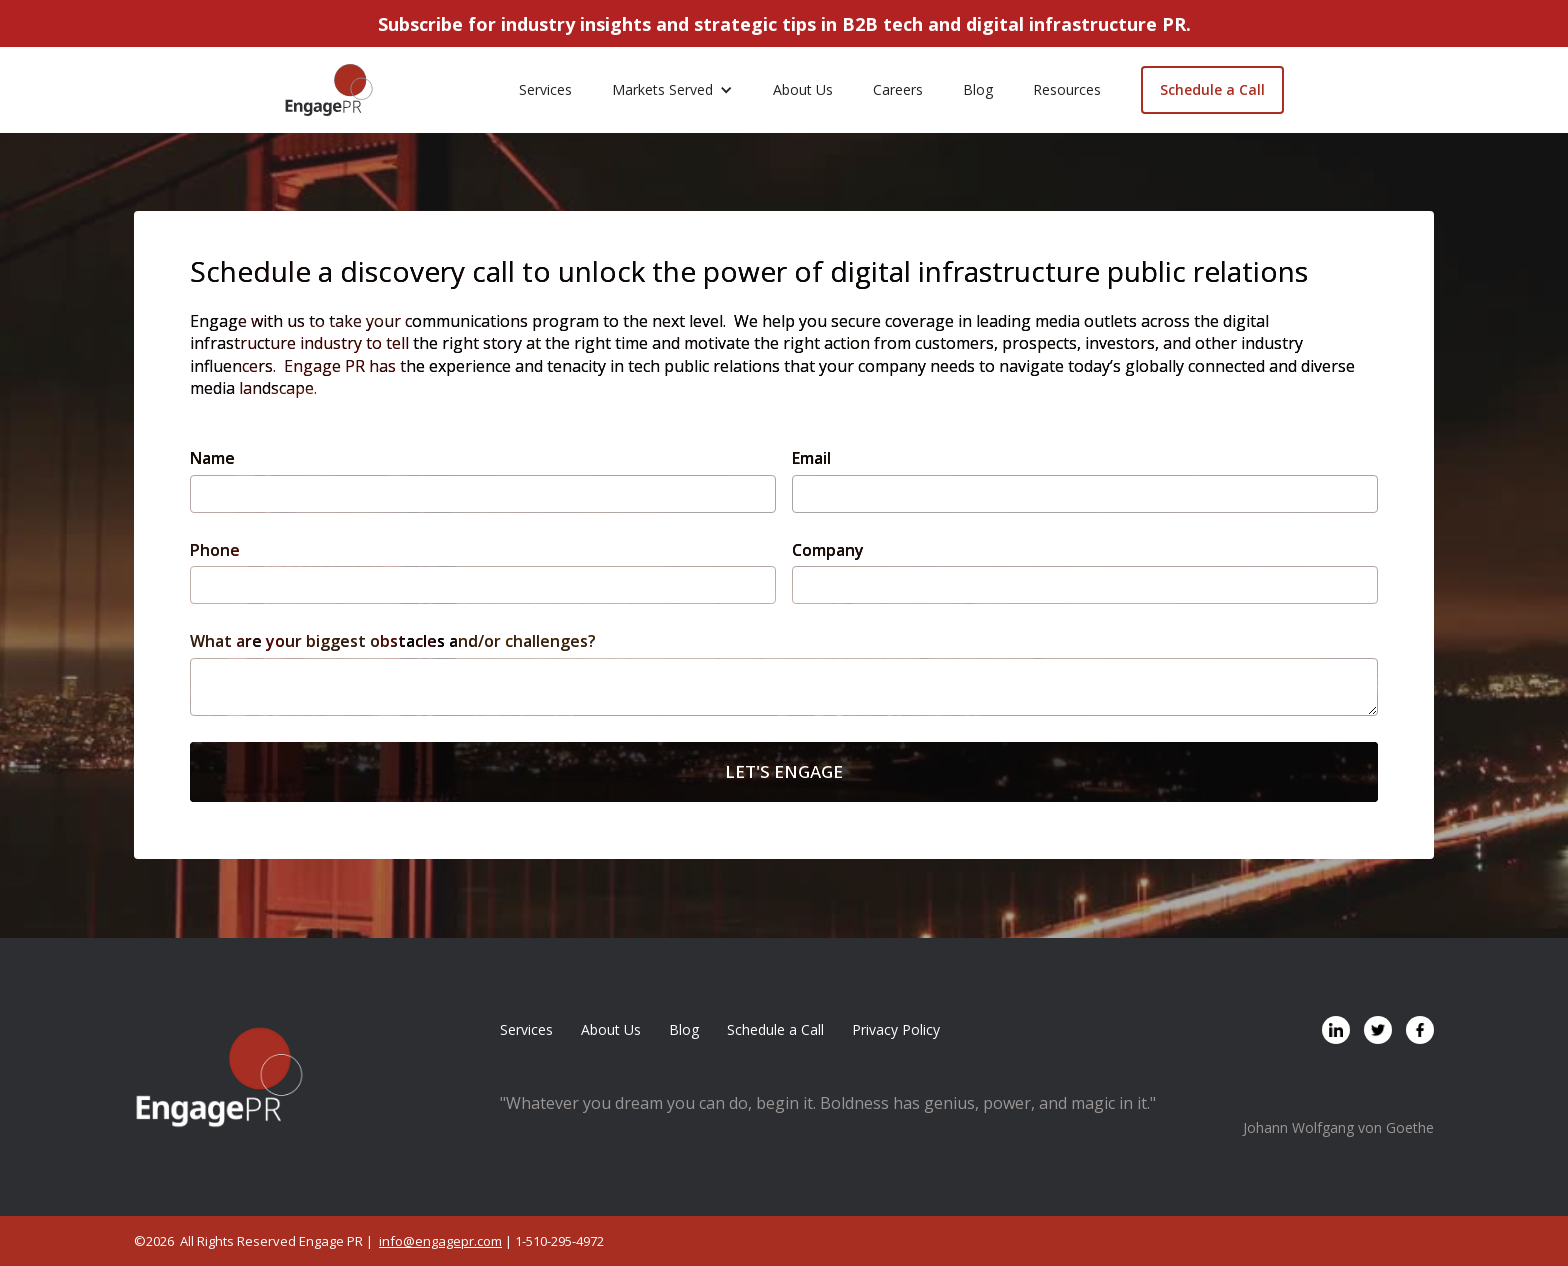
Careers (898, 89)
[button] (672, 90)
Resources (1067, 89)
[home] (329, 90)
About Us (803, 89)
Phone (215, 550)
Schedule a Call (1212, 89)
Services (545, 89)
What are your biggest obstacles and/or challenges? (393, 641)
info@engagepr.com (440, 1241)
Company (828, 550)
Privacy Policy (896, 1029)
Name (212, 458)
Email (811, 458)
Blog (978, 89)
